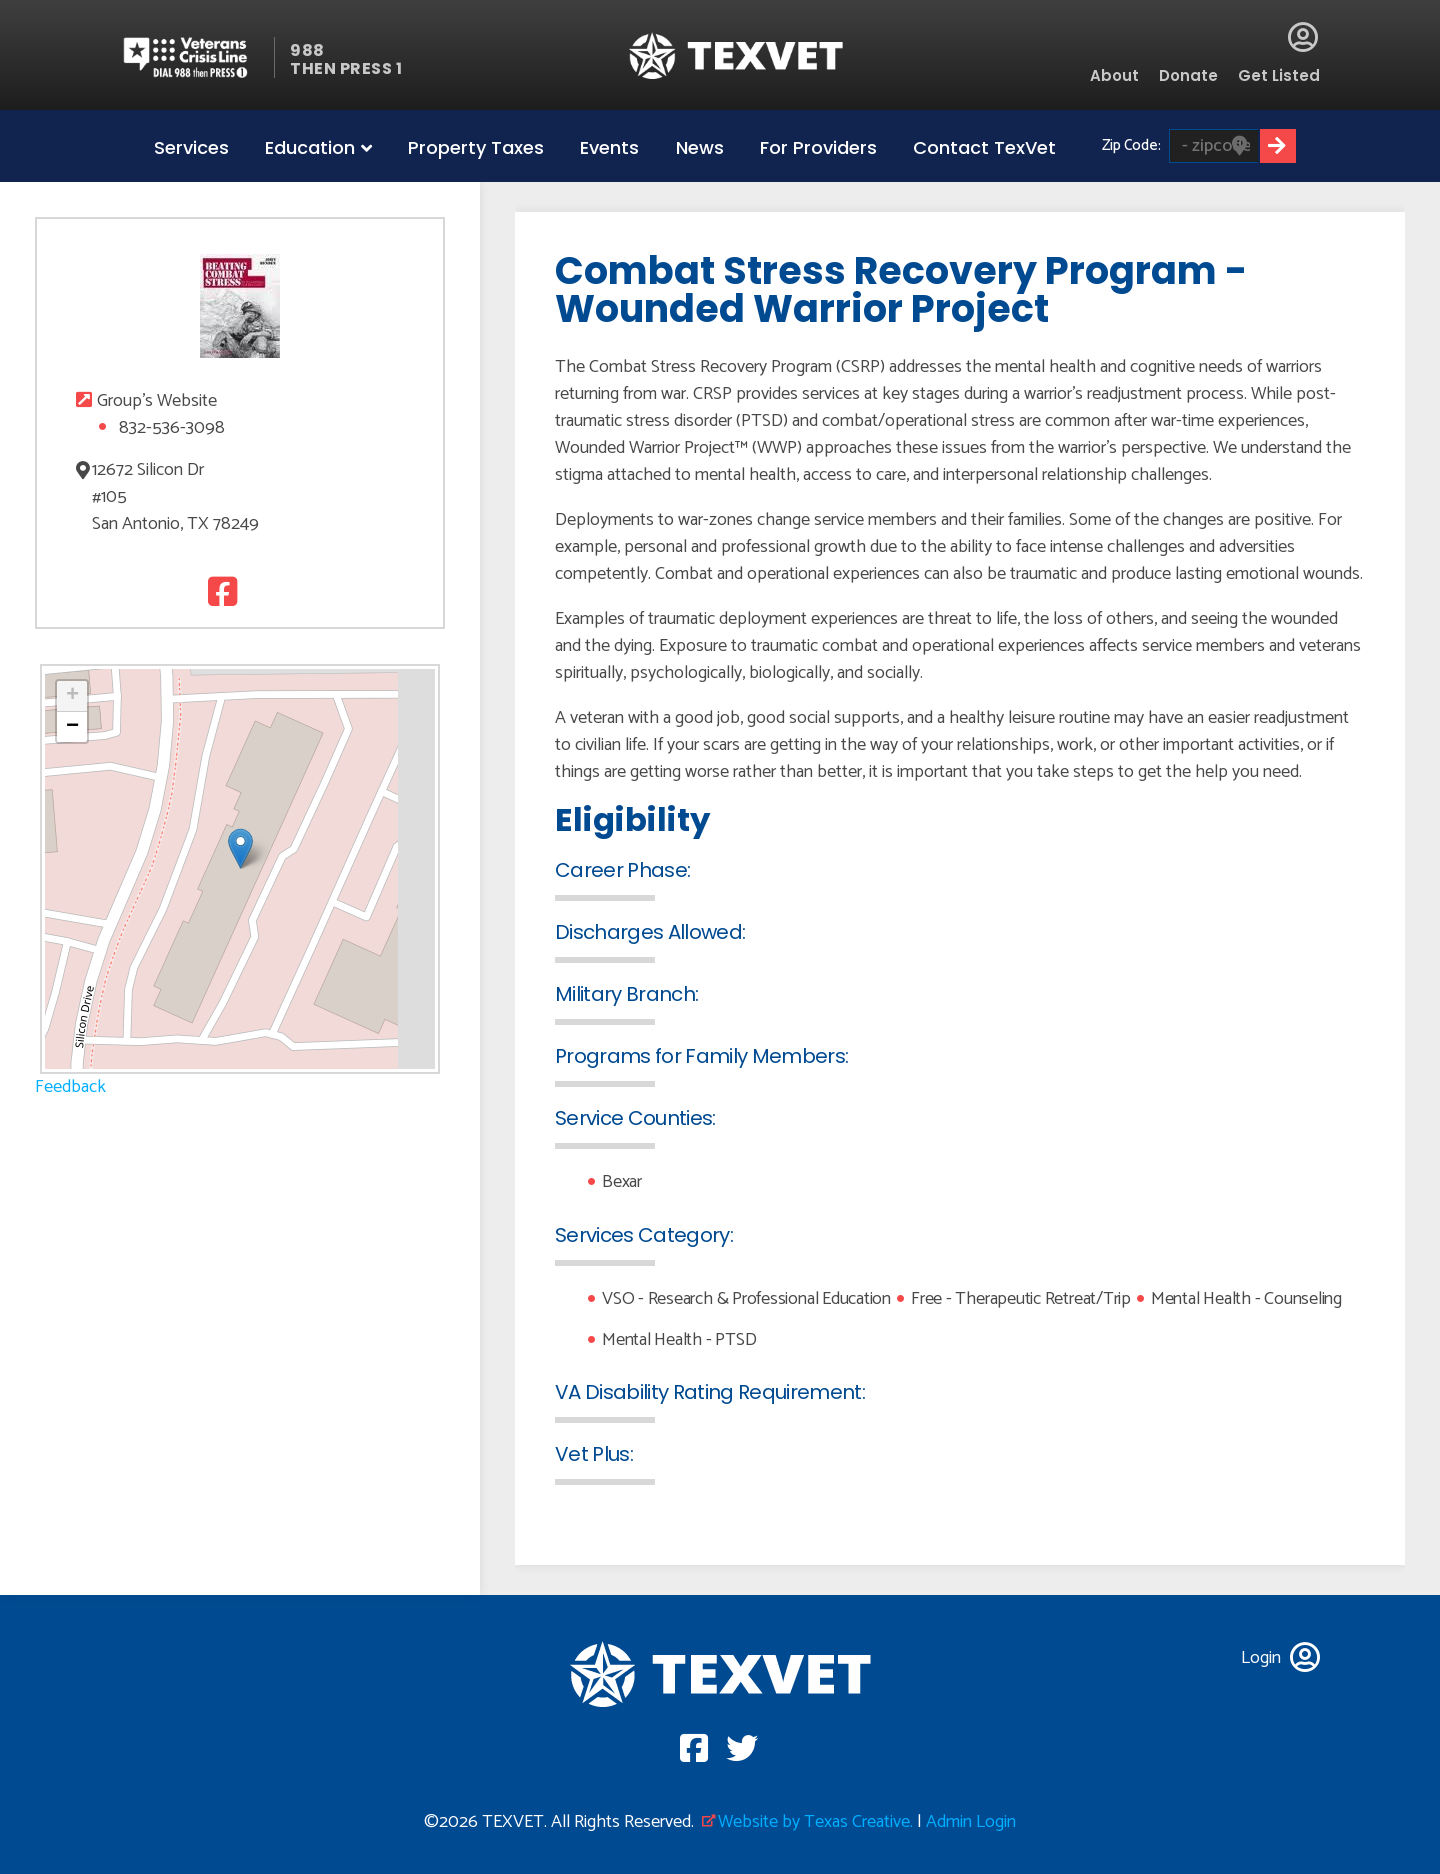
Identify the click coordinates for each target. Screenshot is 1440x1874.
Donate (1188, 75)
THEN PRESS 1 (346, 68)
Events (609, 147)
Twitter (260, 591)
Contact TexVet (984, 147)
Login (1303, 37)
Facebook (219, 591)
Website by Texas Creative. (815, 1822)
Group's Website (157, 401)
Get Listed (1279, 75)
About (1114, 75)
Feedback (70, 1087)
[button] (240, 848)
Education (310, 147)
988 (307, 50)
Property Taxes (476, 147)
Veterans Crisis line (197, 57)
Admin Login (971, 1822)
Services (191, 147)
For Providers (818, 147)
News (700, 147)
